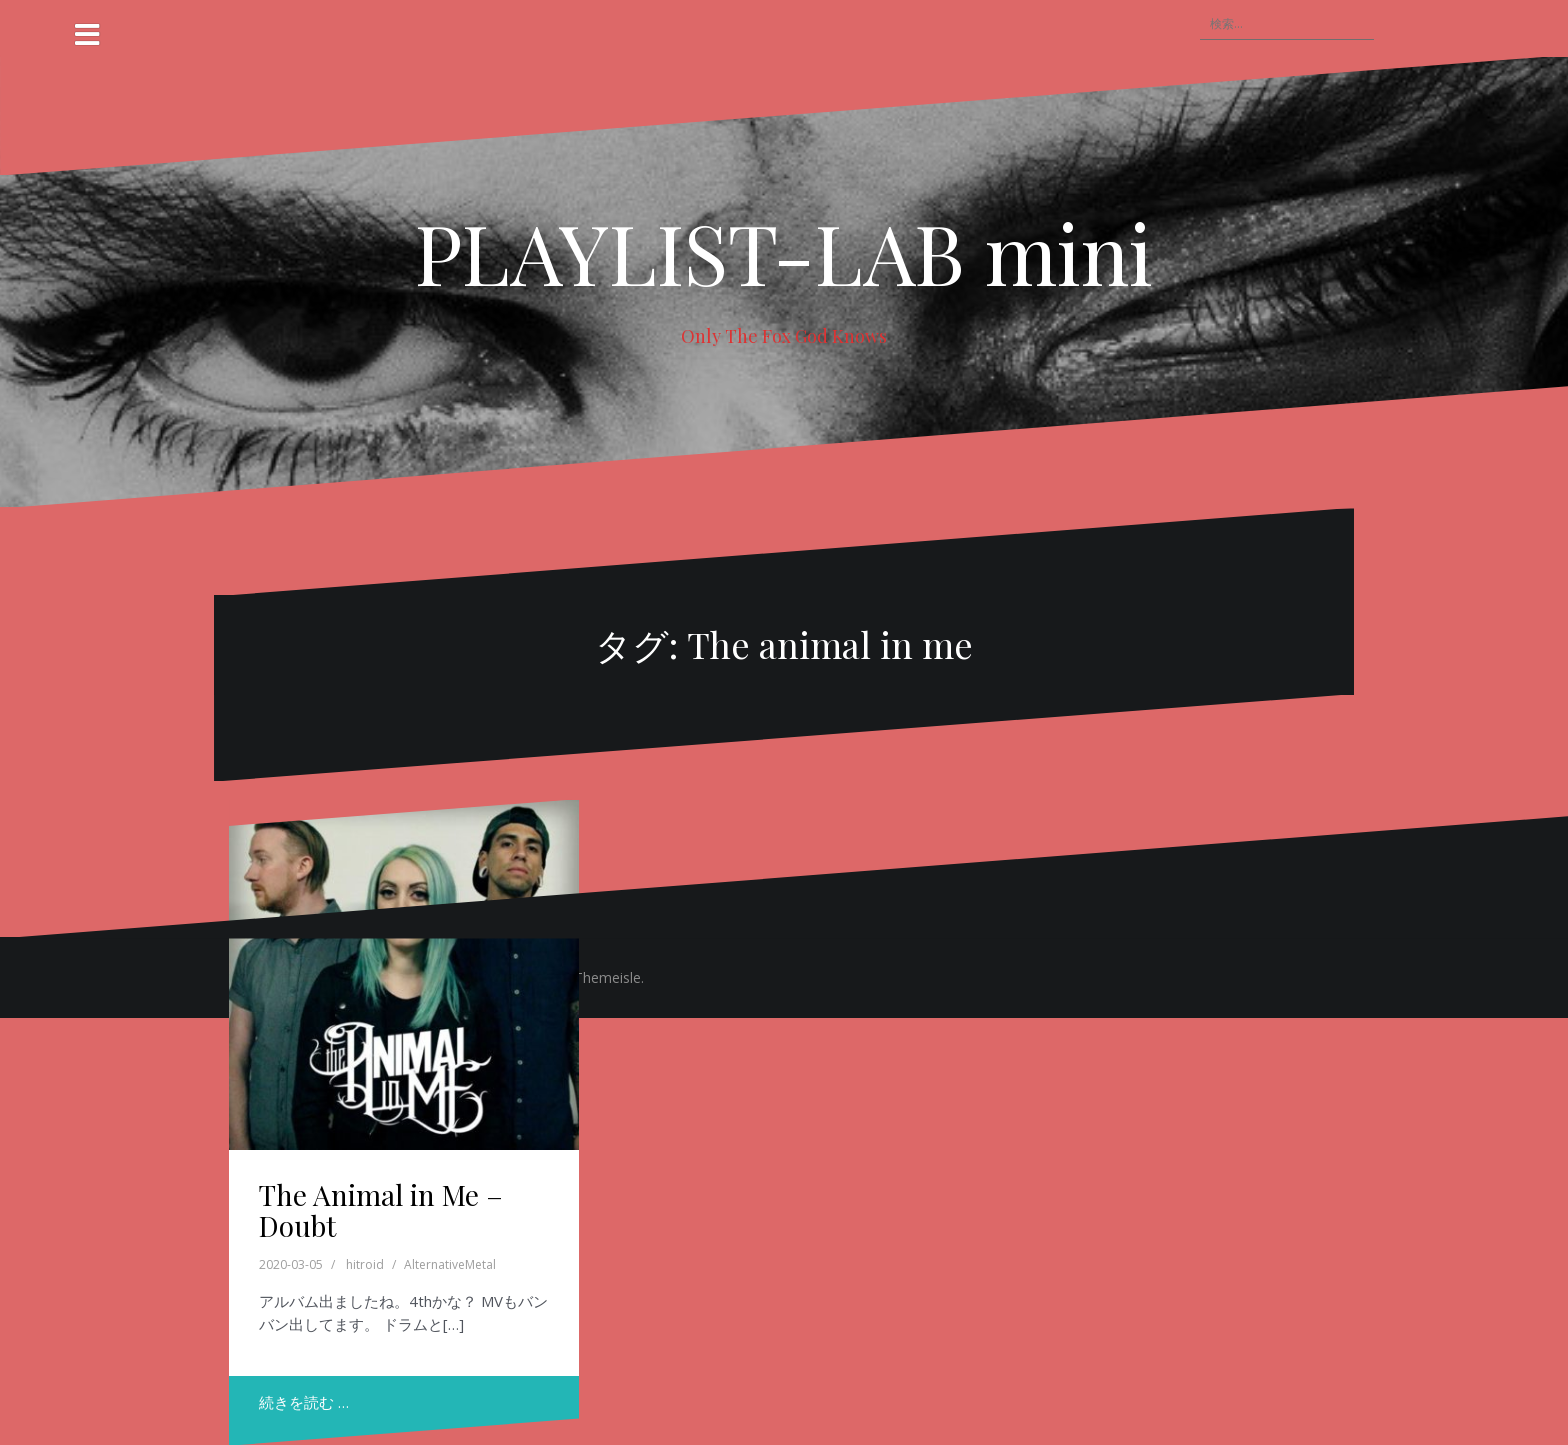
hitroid (365, 1264)
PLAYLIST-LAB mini (784, 252)
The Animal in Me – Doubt (381, 1210)
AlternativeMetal (450, 1264)
